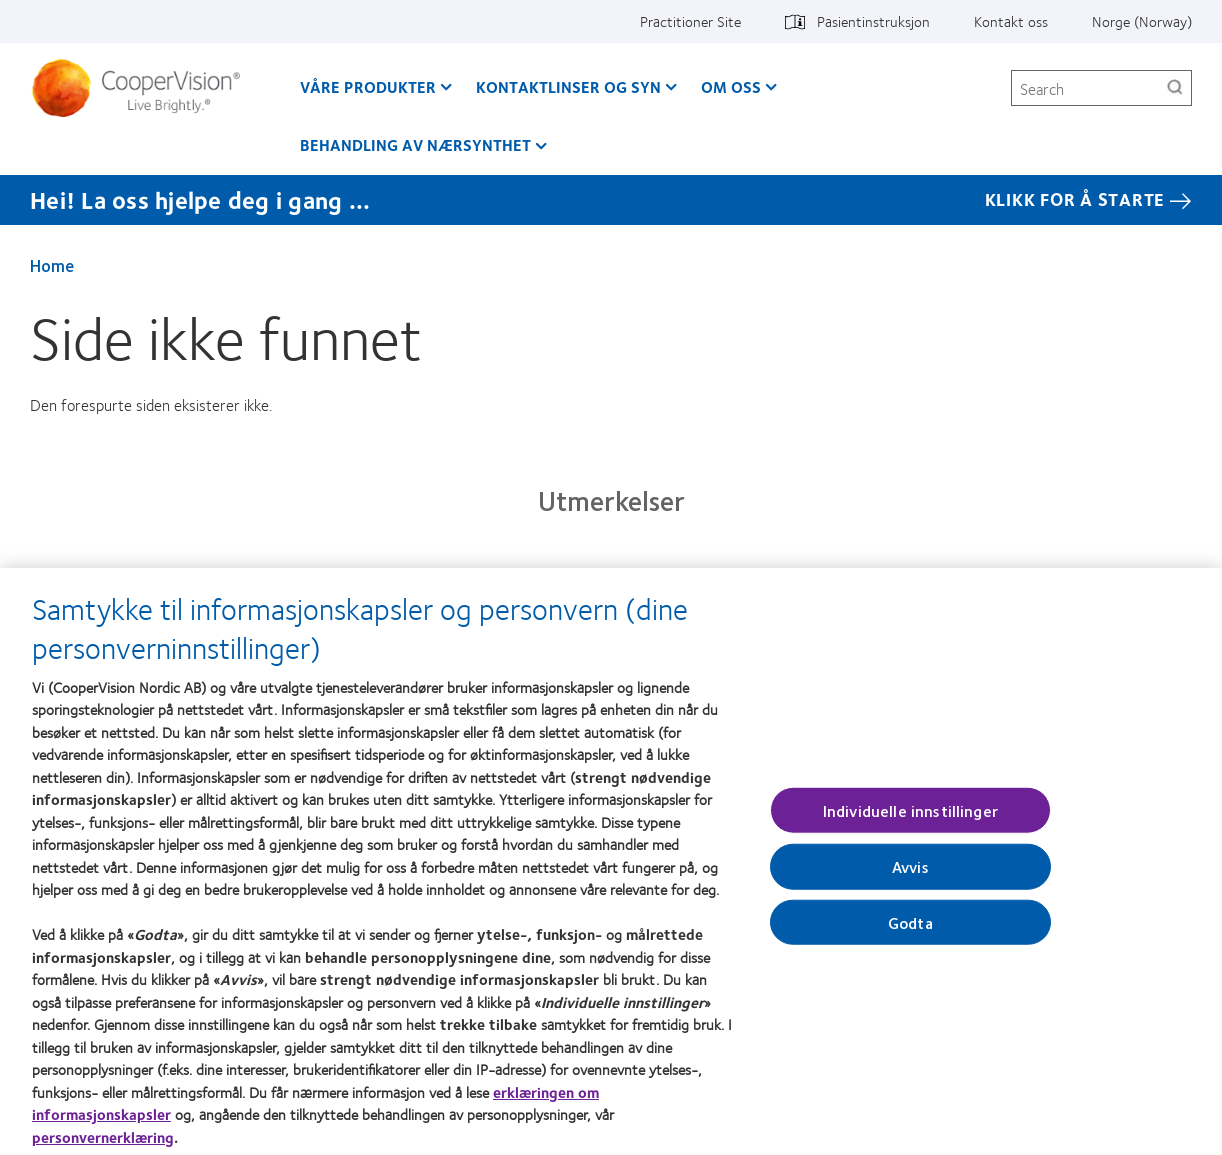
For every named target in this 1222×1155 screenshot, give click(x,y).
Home (52, 265)
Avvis (910, 873)
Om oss (731, 86)
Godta (910, 928)
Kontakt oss (1011, 21)
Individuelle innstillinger (910, 817)
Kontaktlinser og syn (568, 86)
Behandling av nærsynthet (415, 144)
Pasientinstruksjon (873, 21)
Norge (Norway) (1142, 21)
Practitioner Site (690, 21)
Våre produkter (368, 86)
